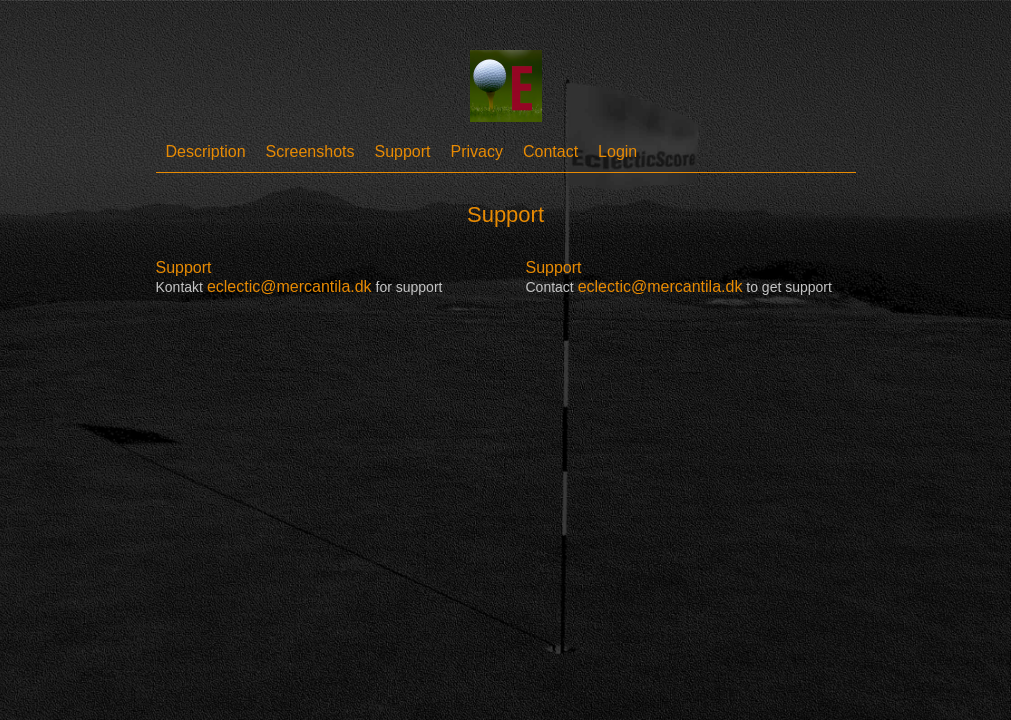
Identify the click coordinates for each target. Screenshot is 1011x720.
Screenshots (310, 151)
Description (206, 151)
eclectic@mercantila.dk (289, 286)
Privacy (477, 151)
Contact (550, 151)
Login (617, 151)
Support (402, 151)
